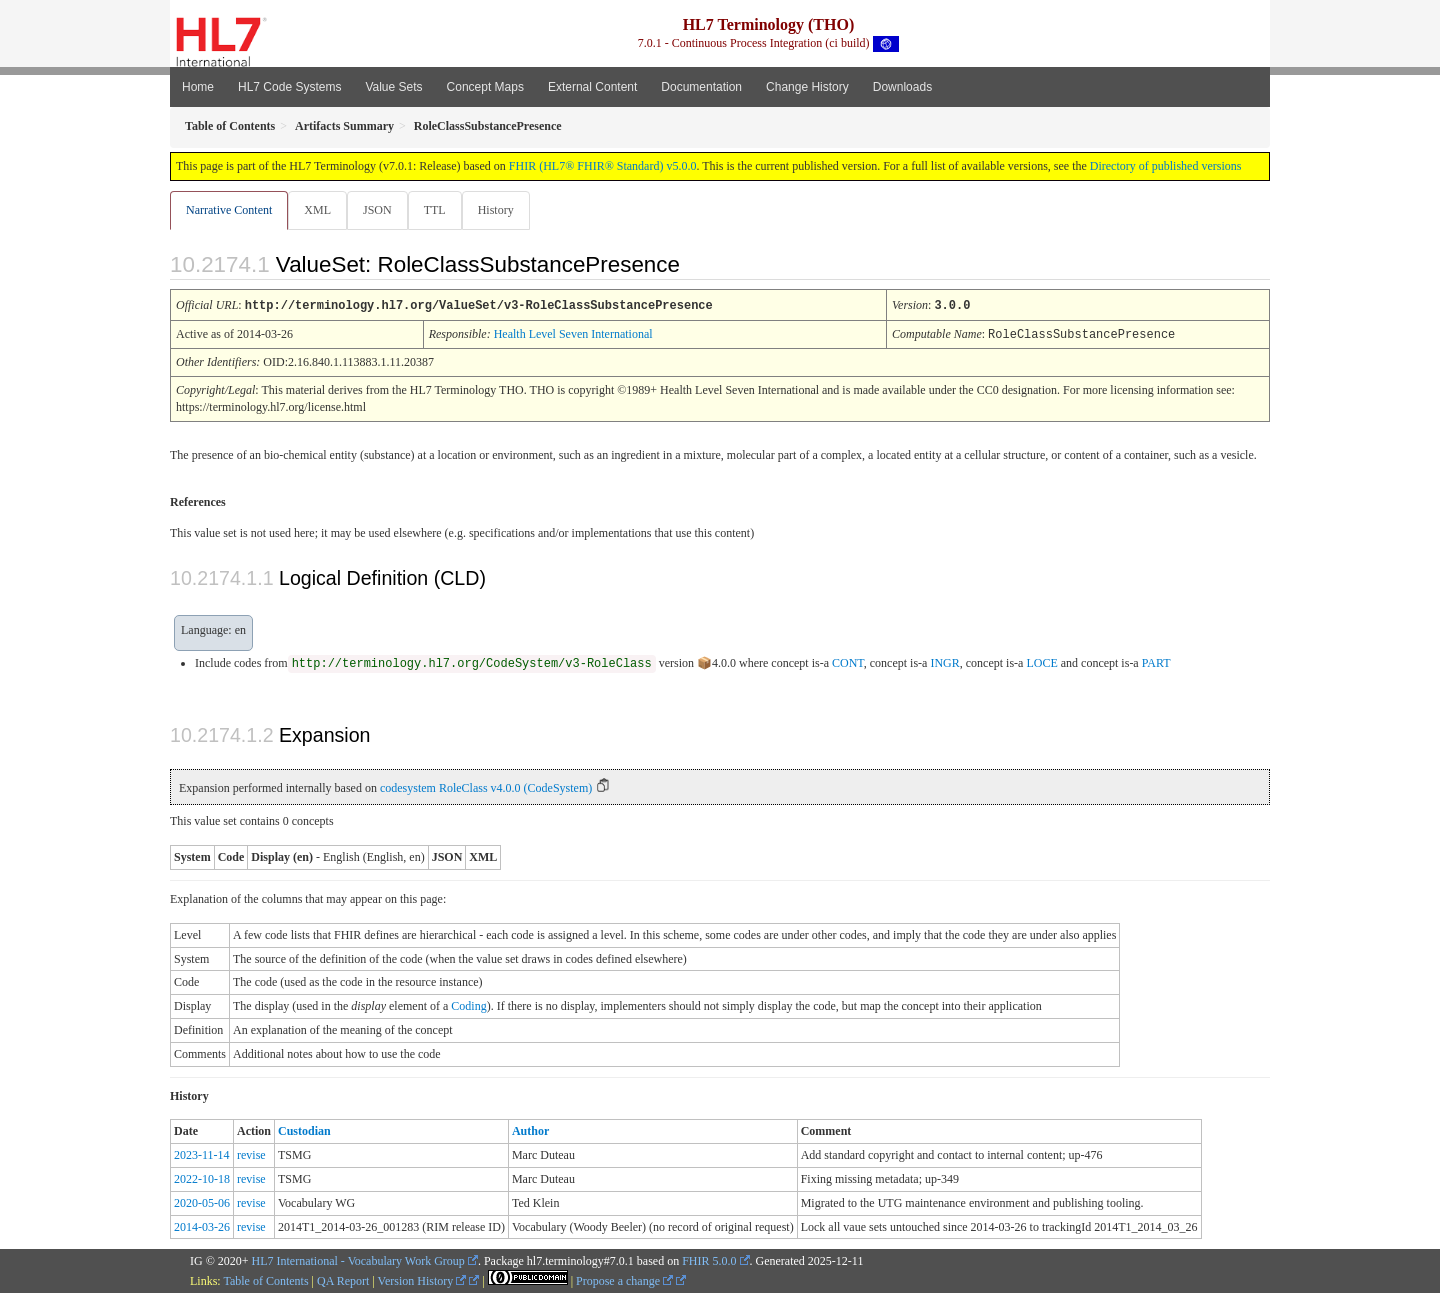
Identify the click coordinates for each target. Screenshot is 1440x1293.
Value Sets (393, 87)
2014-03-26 (202, 1226)
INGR (944, 662)
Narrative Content (229, 210)
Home (198, 87)
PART (1156, 662)
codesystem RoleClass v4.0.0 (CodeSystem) (486, 787)
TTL (441, 210)
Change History (807, 87)
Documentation (701, 87)
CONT (848, 662)
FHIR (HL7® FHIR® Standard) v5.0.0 (603, 166)
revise (251, 1154)
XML (319, 210)
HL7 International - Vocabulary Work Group (358, 1260)
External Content (592, 87)
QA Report (343, 1280)
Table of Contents (265, 1280)
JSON (381, 210)
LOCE (1041, 662)
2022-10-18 (202, 1178)
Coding (468, 1005)
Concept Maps (485, 87)
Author (530, 1130)
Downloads (902, 87)
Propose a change (624, 1280)
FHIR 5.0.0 (709, 1260)
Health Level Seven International (573, 334)
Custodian (304, 1130)
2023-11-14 (202, 1154)
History (504, 210)
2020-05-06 (202, 1202)
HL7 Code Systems (289, 87)
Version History (422, 1280)
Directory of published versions (1166, 166)
